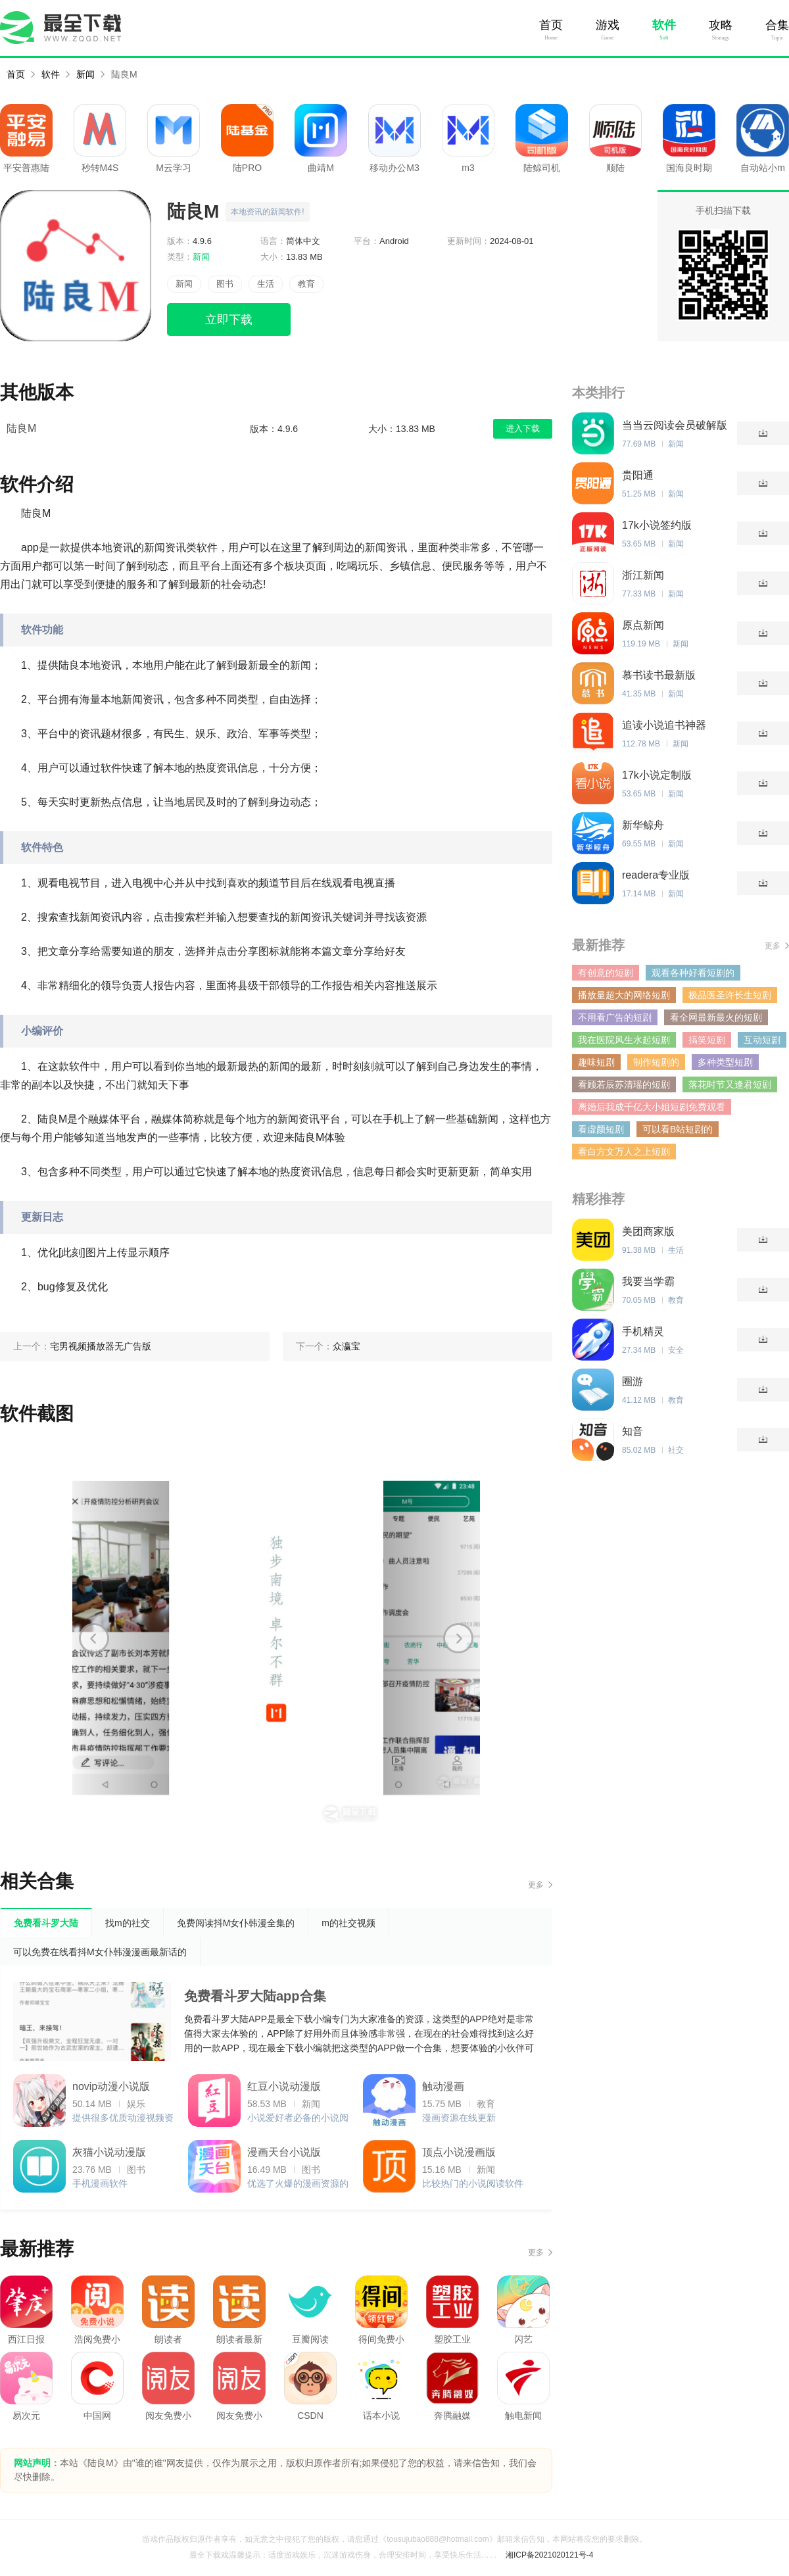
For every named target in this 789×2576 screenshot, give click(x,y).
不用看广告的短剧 (615, 1017)
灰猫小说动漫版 (109, 2152)
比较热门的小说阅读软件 (472, 2183)
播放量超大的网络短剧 (624, 995)
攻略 (720, 25)
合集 (777, 25)
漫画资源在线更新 (459, 2117)
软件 (664, 25)
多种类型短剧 (725, 1062)
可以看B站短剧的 (677, 1129)
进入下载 (523, 428)
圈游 (632, 1381)
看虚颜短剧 (601, 1129)
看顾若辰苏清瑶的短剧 (624, 1084)
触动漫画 (443, 2086)
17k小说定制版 (657, 775)
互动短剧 (762, 1039)
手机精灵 (643, 1331)
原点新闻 (643, 625)
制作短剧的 (656, 1062)
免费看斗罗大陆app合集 (255, 1996)
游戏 (607, 25)
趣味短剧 (596, 1062)
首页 (551, 25)
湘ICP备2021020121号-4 (549, 2555)
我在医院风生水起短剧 (624, 1039)
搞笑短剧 (706, 1039)
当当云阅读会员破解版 (674, 425)
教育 (306, 284)
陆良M (124, 74)
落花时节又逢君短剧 (729, 1084)
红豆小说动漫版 (284, 2086)
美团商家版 (648, 1231)
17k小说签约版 (657, 525)
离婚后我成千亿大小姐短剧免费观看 (651, 1107)
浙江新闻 (643, 575)
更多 (536, 1884)
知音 (632, 1431)
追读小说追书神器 (664, 725)
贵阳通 (638, 475)
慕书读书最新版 (659, 675)
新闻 (85, 74)
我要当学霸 (648, 1281)
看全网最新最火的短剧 (716, 1017)
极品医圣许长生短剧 (729, 995)
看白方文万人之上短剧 (624, 1151)
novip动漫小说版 (111, 2086)
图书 (224, 284)
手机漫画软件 (100, 2183)
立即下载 (228, 319)
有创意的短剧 (605, 972)
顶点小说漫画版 (459, 2152)
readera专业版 (656, 875)
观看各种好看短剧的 (693, 972)
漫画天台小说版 (284, 2152)
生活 (265, 284)
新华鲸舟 (643, 825)
